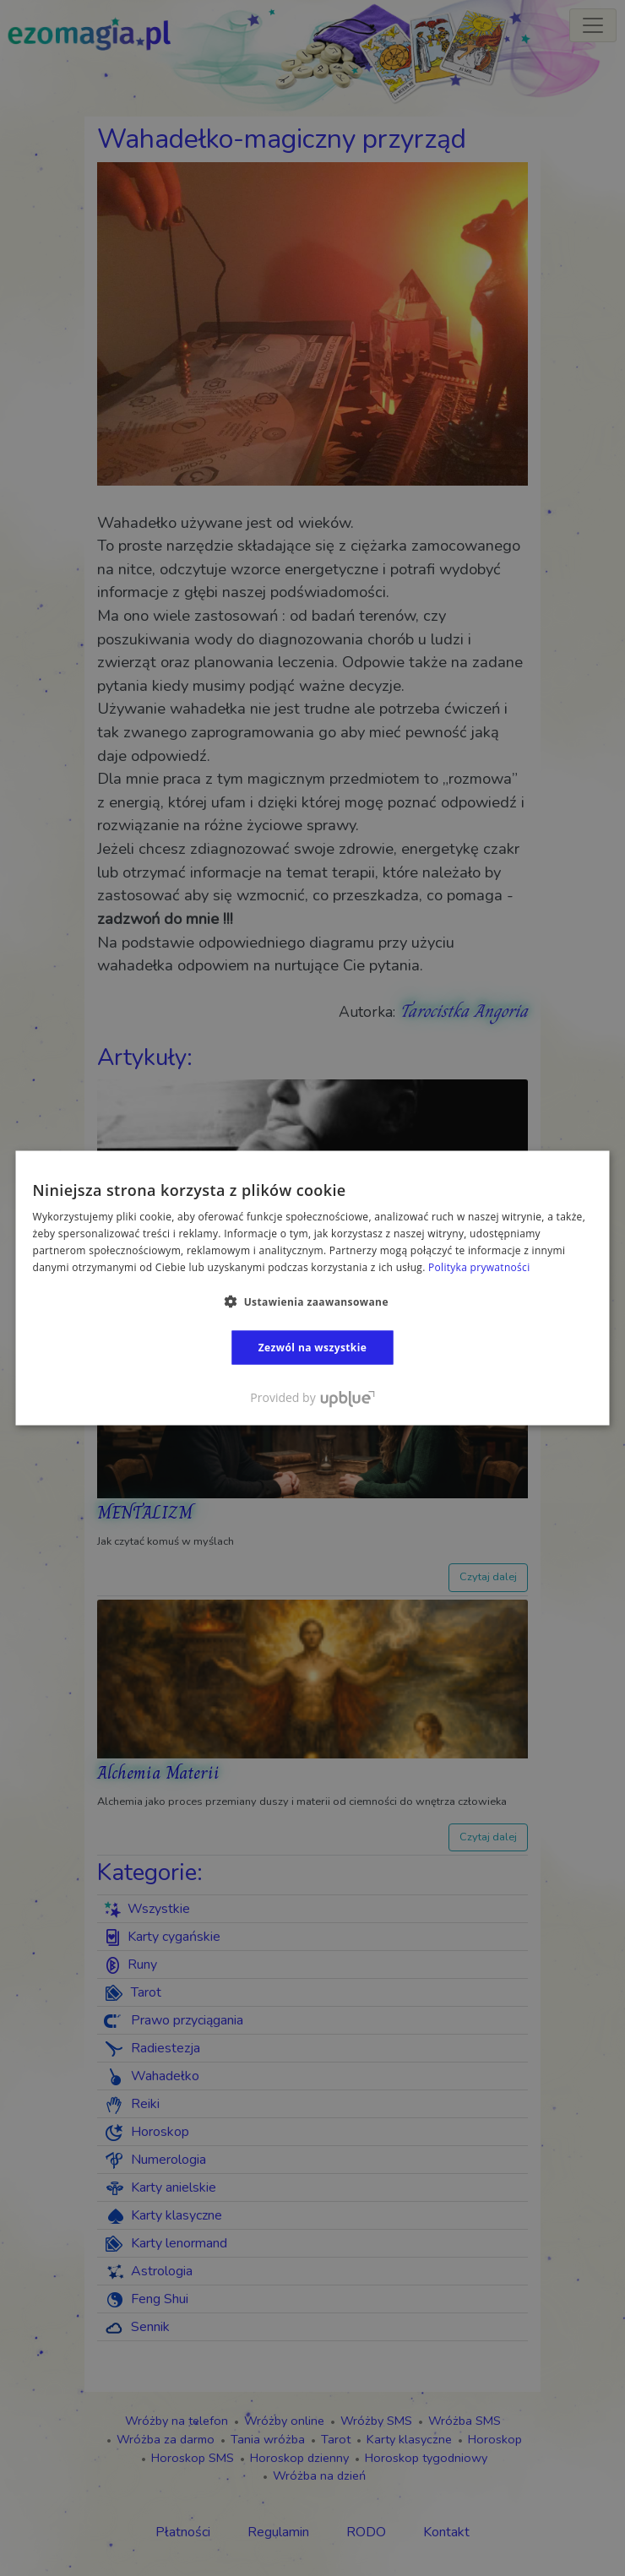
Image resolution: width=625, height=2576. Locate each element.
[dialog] (312, 1288)
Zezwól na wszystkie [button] (312, 1347)
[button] (312, 1300)
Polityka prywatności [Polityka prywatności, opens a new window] (479, 1266)
